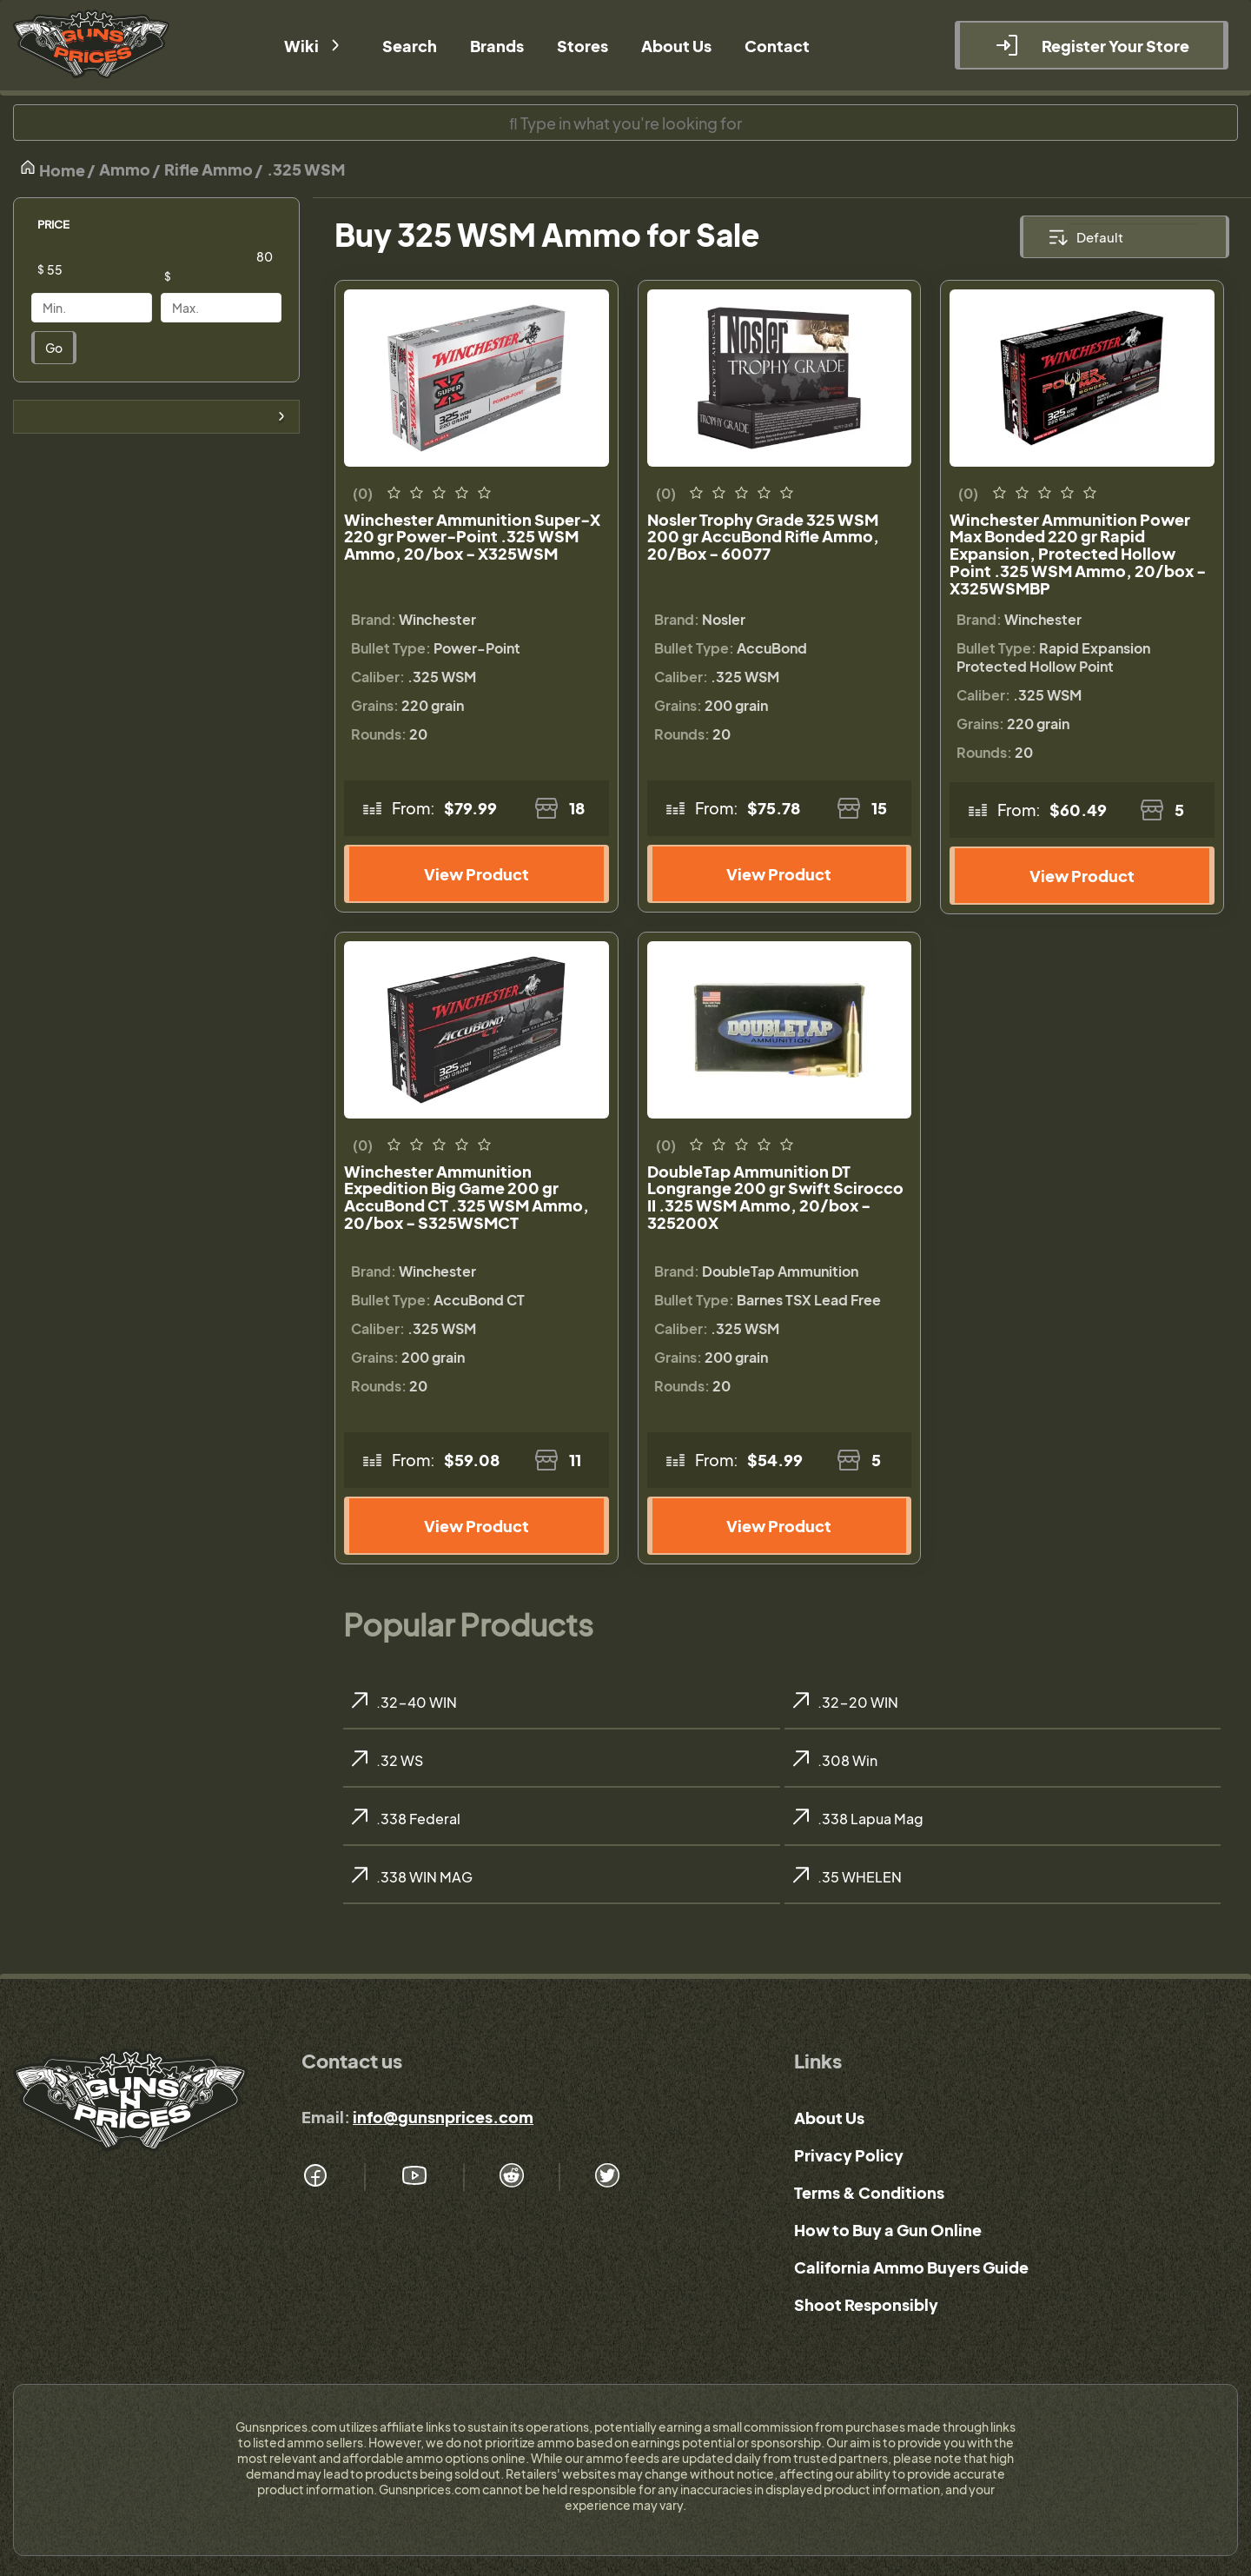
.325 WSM (306, 169)
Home (52, 169)
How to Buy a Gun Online (888, 2230)
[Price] (104, 269)
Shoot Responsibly (866, 2304)
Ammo (124, 169)
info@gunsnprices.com (443, 2117)
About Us (829, 2118)
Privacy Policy (849, 2155)
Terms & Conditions (869, 2192)
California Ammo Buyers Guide (911, 2267)
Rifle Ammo (208, 169)
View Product (476, 874)
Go (54, 347)
